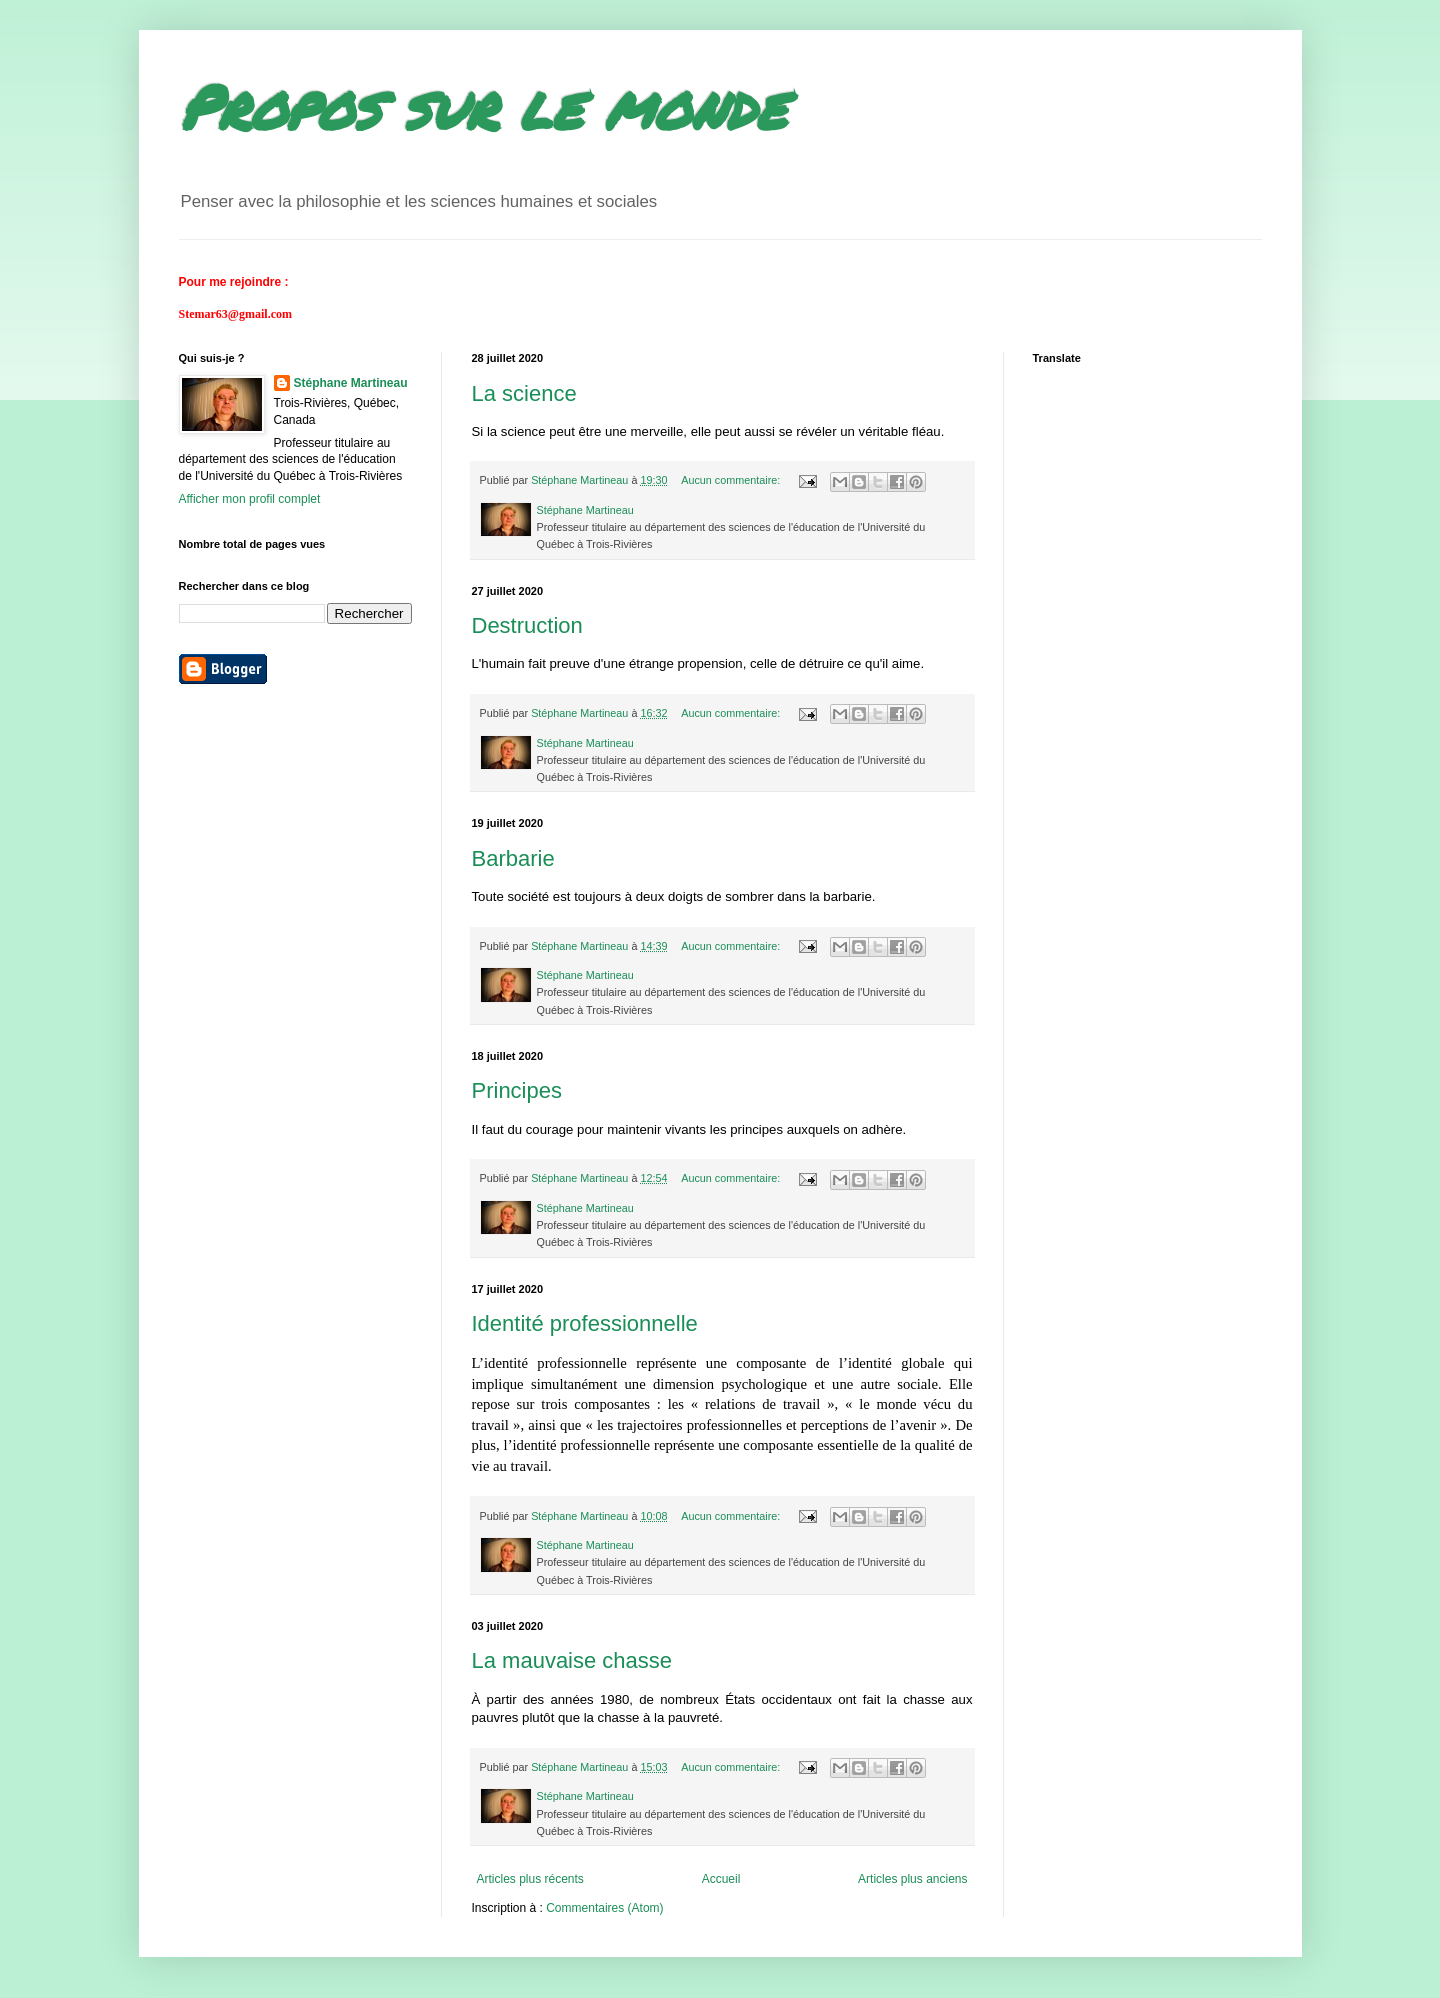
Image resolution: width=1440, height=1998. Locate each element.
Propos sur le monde (482, 106)
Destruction (527, 625)
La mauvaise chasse (572, 1660)
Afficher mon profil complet (250, 499)
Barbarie (513, 858)
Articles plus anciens (912, 1879)
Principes (517, 1090)
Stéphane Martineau (351, 383)
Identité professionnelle (585, 1323)
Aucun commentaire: (732, 480)
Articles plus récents (530, 1879)
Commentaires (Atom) (604, 1908)
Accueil (721, 1879)
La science (524, 393)
